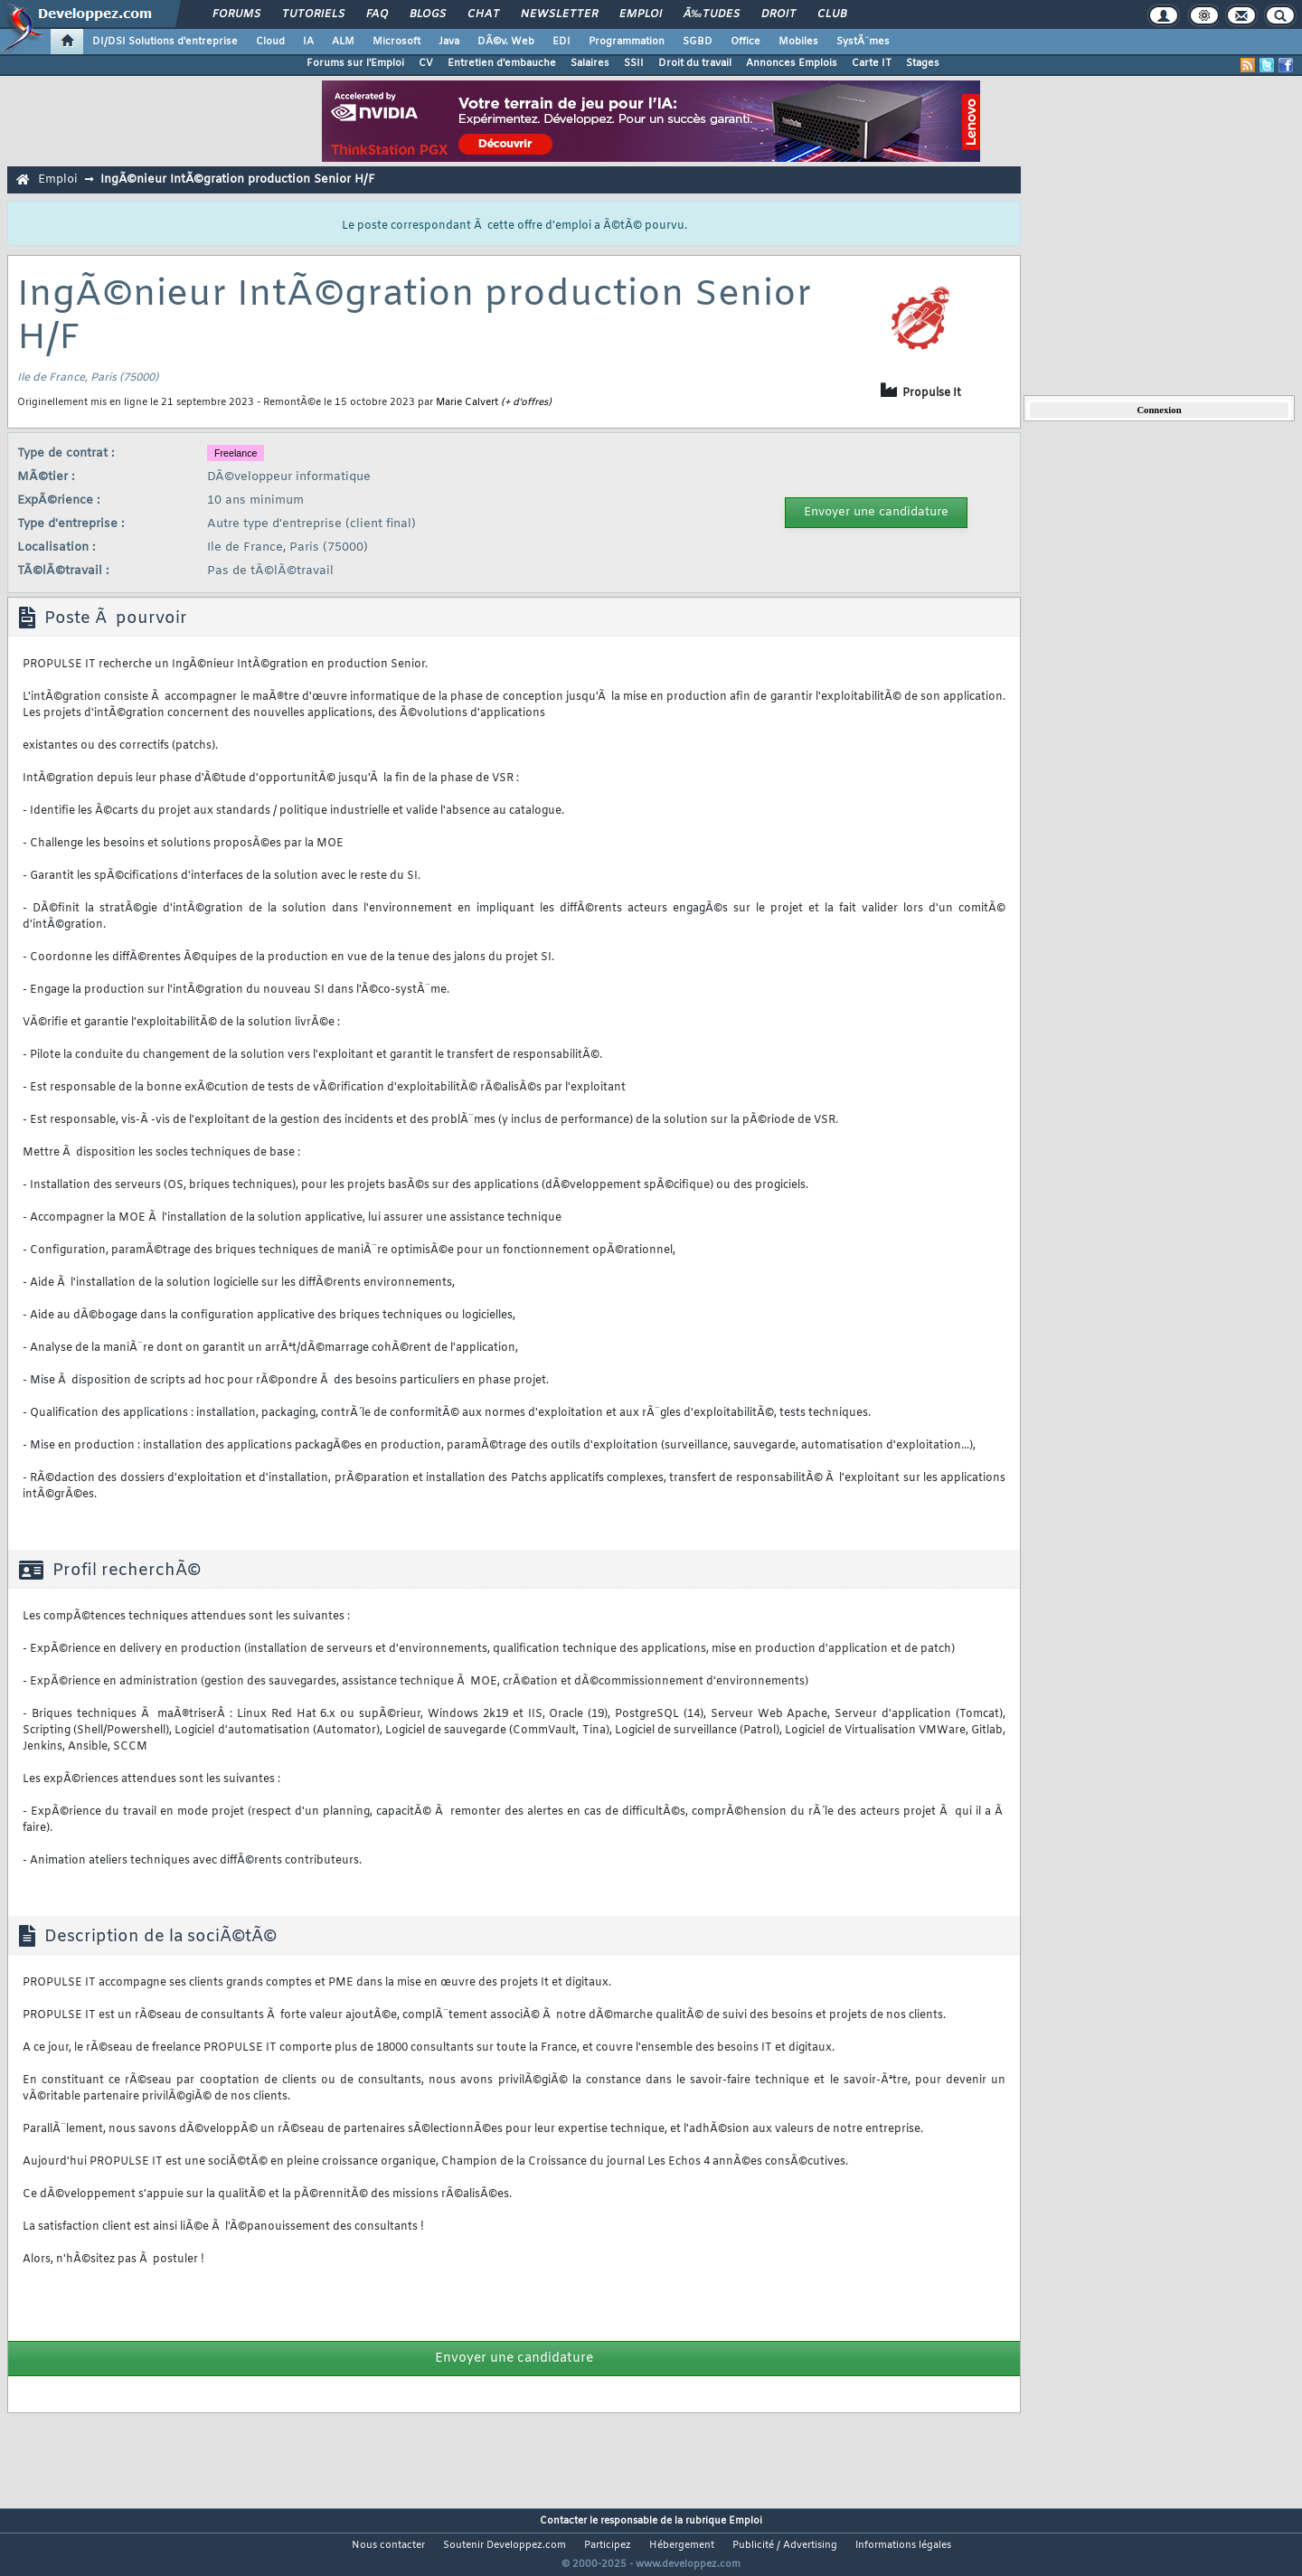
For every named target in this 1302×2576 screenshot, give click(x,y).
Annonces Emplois (791, 63)
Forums (236, 14)
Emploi (641, 14)
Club (832, 14)
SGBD (697, 41)
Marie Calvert (467, 402)
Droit (778, 14)
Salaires (590, 63)
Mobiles (798, 41)
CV (426, 63)
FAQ (377, 14)
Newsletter (559, 14)
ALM (343, 41)
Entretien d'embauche (502, 63)
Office (745, 41)
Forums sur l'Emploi (355, 63)
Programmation (627, 41)
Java (449, 41)
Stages (922, 63)
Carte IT (872, 63)
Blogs (428, 14)
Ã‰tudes (711, 14)
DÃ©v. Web (505, 41)
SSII (634, 63)
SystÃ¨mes (863, 41)
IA (308, 41)
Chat (483, 14)
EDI (561, 41)
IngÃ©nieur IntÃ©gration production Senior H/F (237, 179)
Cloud (270, 41)
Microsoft (396, 41)
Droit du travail (694, 63)
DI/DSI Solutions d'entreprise (165, 41)
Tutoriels (313, 14)
